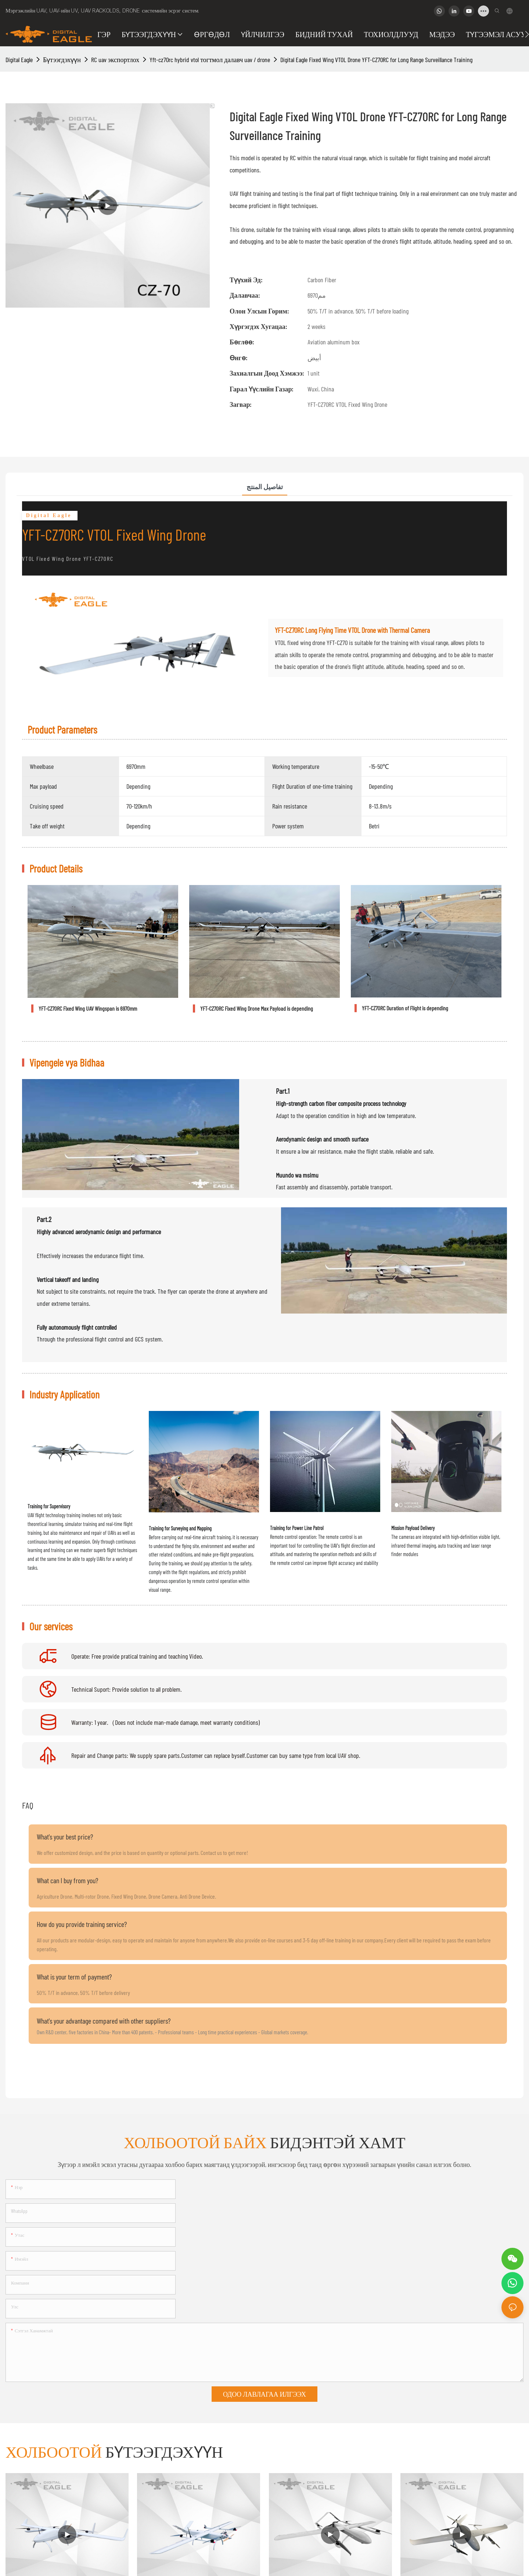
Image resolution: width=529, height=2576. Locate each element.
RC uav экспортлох (115, 59)
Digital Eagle (19, 59)
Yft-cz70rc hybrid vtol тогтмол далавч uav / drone (210, 59)
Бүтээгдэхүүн (62, 59)
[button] (527, 34)
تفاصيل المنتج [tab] (264, 487)
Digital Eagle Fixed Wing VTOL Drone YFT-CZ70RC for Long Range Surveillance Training (376, 59)
